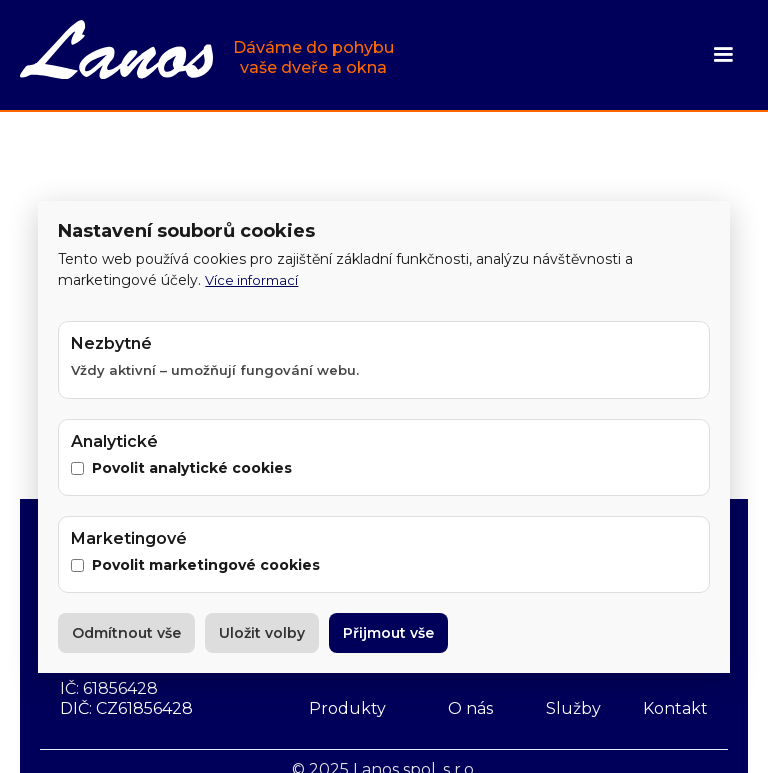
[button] (723, 55)
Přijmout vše (388, 633)
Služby (573, 708)
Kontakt (675, 708)
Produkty (347, 708)
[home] (207, 52)
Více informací (251, 280)
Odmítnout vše (126, 633)
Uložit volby (262, 633)
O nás (470, 708)
